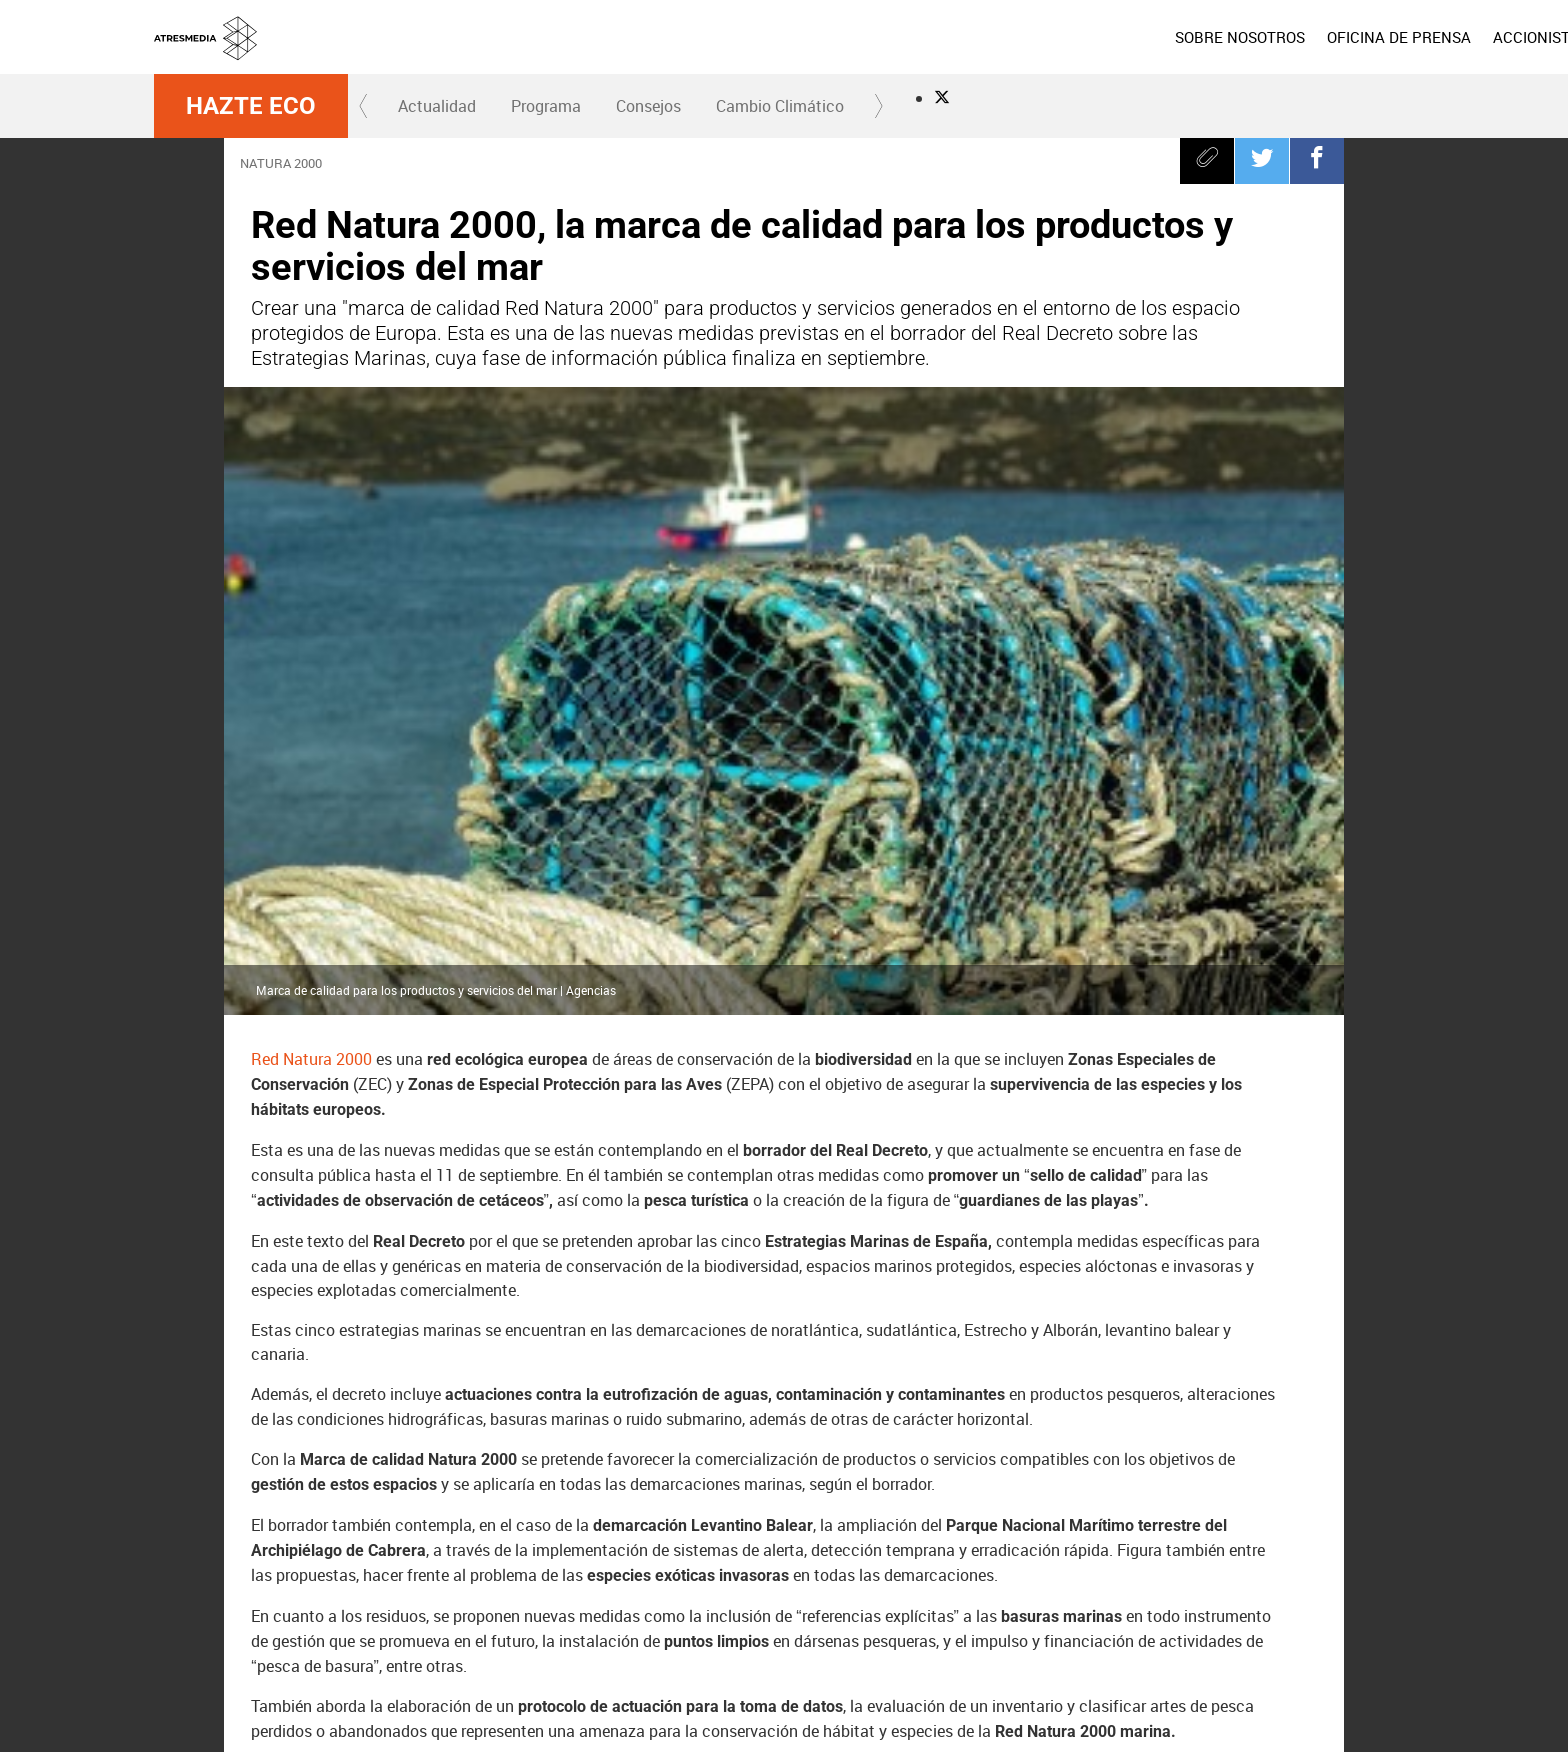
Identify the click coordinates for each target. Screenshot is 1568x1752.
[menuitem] (957, 37)
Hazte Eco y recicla (646, 1458)
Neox (792, 1615)
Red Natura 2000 (311, 455)
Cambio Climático (780, 106)
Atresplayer (1295, 1615)
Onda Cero (1071, 1615)
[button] (364, 106)
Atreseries (1001, 1615)
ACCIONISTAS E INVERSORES (1312, 37)
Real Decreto (307, 1458)
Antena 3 (653, 1615)
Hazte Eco (251, 106)
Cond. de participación (1206, 1701)
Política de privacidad (969, 1701)
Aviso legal (873, 1701)
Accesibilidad (1041, 1725)
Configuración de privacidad (920, 1725)
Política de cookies (1086, 1701)
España (291, 1509)
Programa (546, 106)
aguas (376, 1509)
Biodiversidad (1190, 1458)
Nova (862, 1615)
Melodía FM (1210, 1615)
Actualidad (437, 106)
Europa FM (1140, 1615)
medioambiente (487, 1509)
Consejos (648, 106)
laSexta (723, 1615)
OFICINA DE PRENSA (1116, 37)
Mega (932, 1615)
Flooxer (1379, 1615)
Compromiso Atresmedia (467, 1458)
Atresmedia (224, 1614)
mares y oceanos (799, 1458)
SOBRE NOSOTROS (957, 37)
